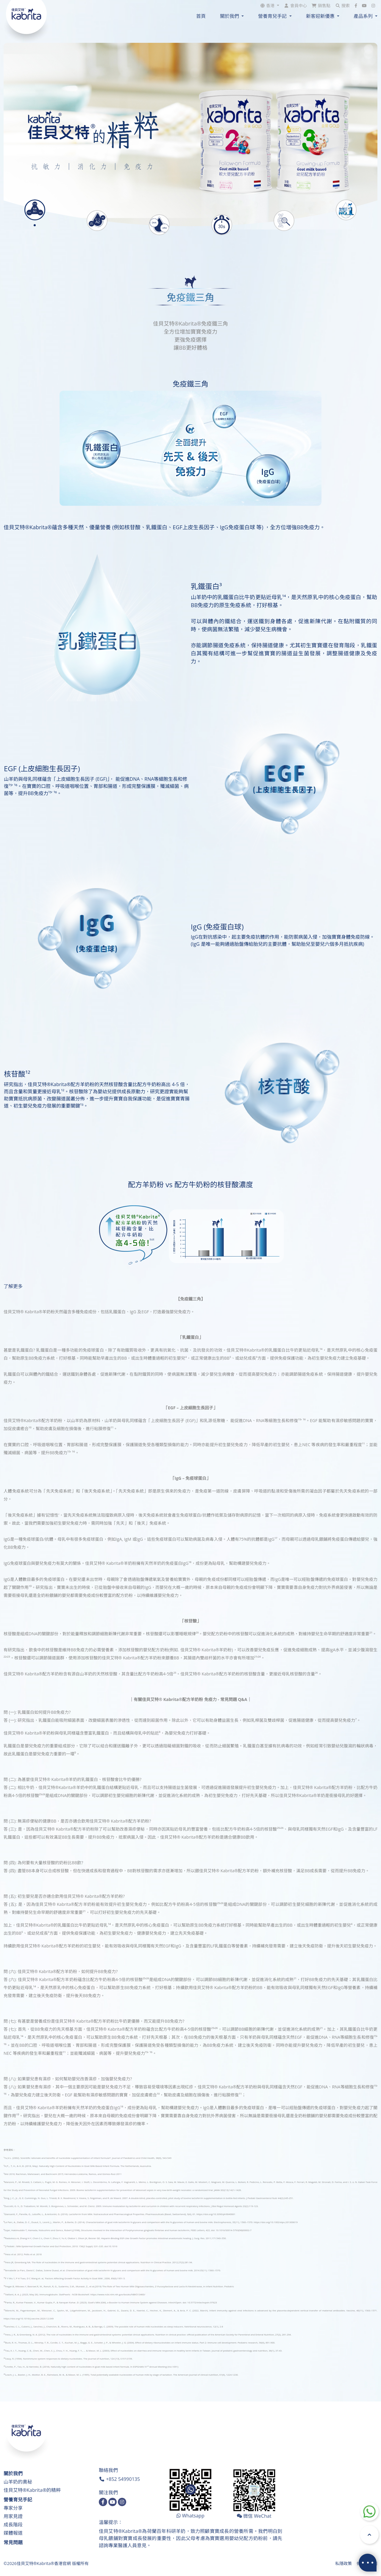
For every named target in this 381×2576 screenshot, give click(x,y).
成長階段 (13, 2524)
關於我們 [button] (230, 16)
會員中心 (298, 5)
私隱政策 (343, 2563)
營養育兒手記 (18, 2499)
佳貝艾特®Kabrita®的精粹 (32, 2490)
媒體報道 (13, 2533)
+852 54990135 (123, 2479)
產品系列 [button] (364, 16)
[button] (269, 5)
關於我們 (13, 2473)
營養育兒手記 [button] (273, 16)
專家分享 (13, 2508)
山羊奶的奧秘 (18, 2481)
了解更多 (13, 1286)
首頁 (201, 16)
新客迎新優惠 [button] (321, 16)
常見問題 (13, 2542)
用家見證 (13, 2516)
